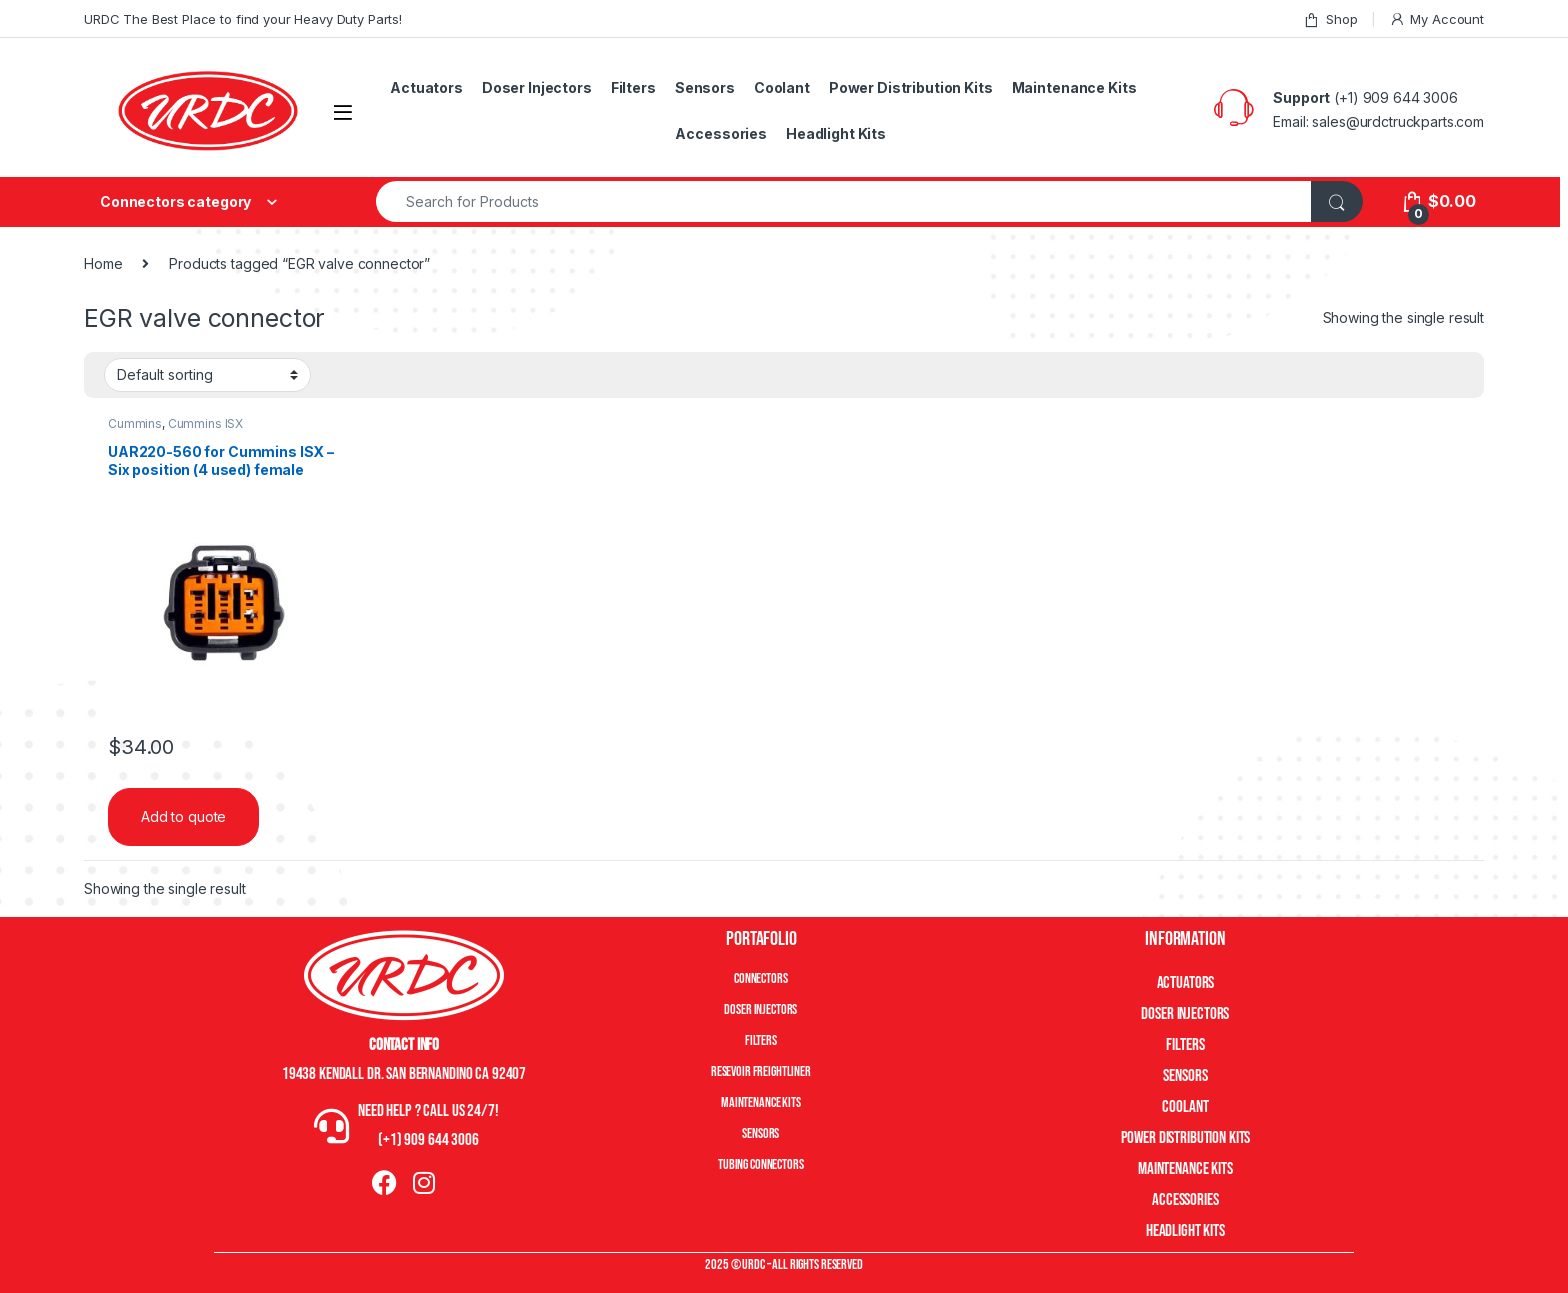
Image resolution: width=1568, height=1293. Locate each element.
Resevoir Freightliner (761, 1071)
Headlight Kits (836, 133)
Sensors (705, 87)
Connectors (761, 978)
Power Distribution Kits (911, 87)
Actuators (426, 87)
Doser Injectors (537, 87)
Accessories (720, 133)
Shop (1330, 19)
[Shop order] (207, 375)
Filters (633, 87)
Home (103, 263)
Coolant (782, 87)
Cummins (135, 423)
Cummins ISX (205, 423)
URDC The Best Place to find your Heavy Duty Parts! (243, 19)
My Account (1436, 19)
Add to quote (183, 816)
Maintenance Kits (1074, 87)
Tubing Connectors (761, 1164)
